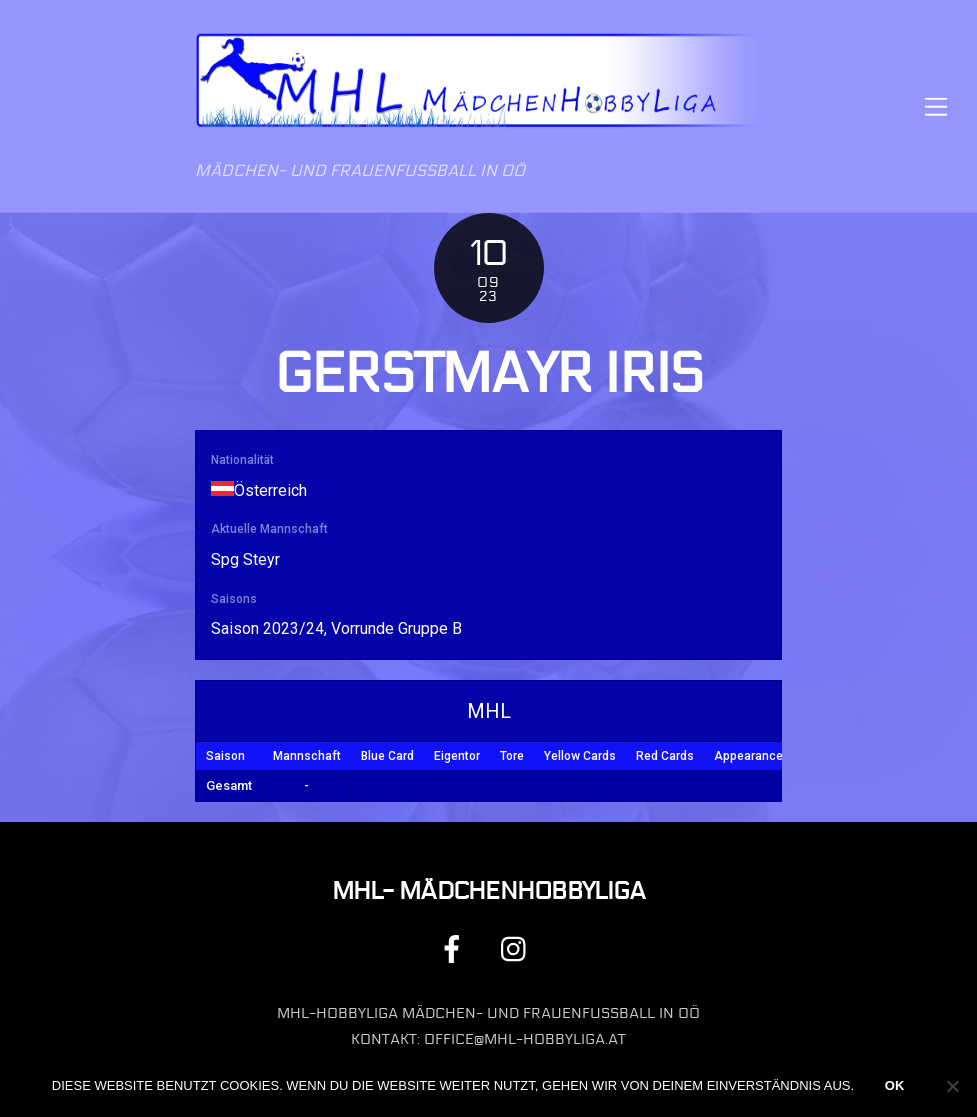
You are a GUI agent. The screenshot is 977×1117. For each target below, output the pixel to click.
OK (895, 1085)
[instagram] (518, 948)
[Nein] (952, 1086)
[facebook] (455, 948)
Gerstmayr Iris (488, 374)
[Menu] (936, 106)
